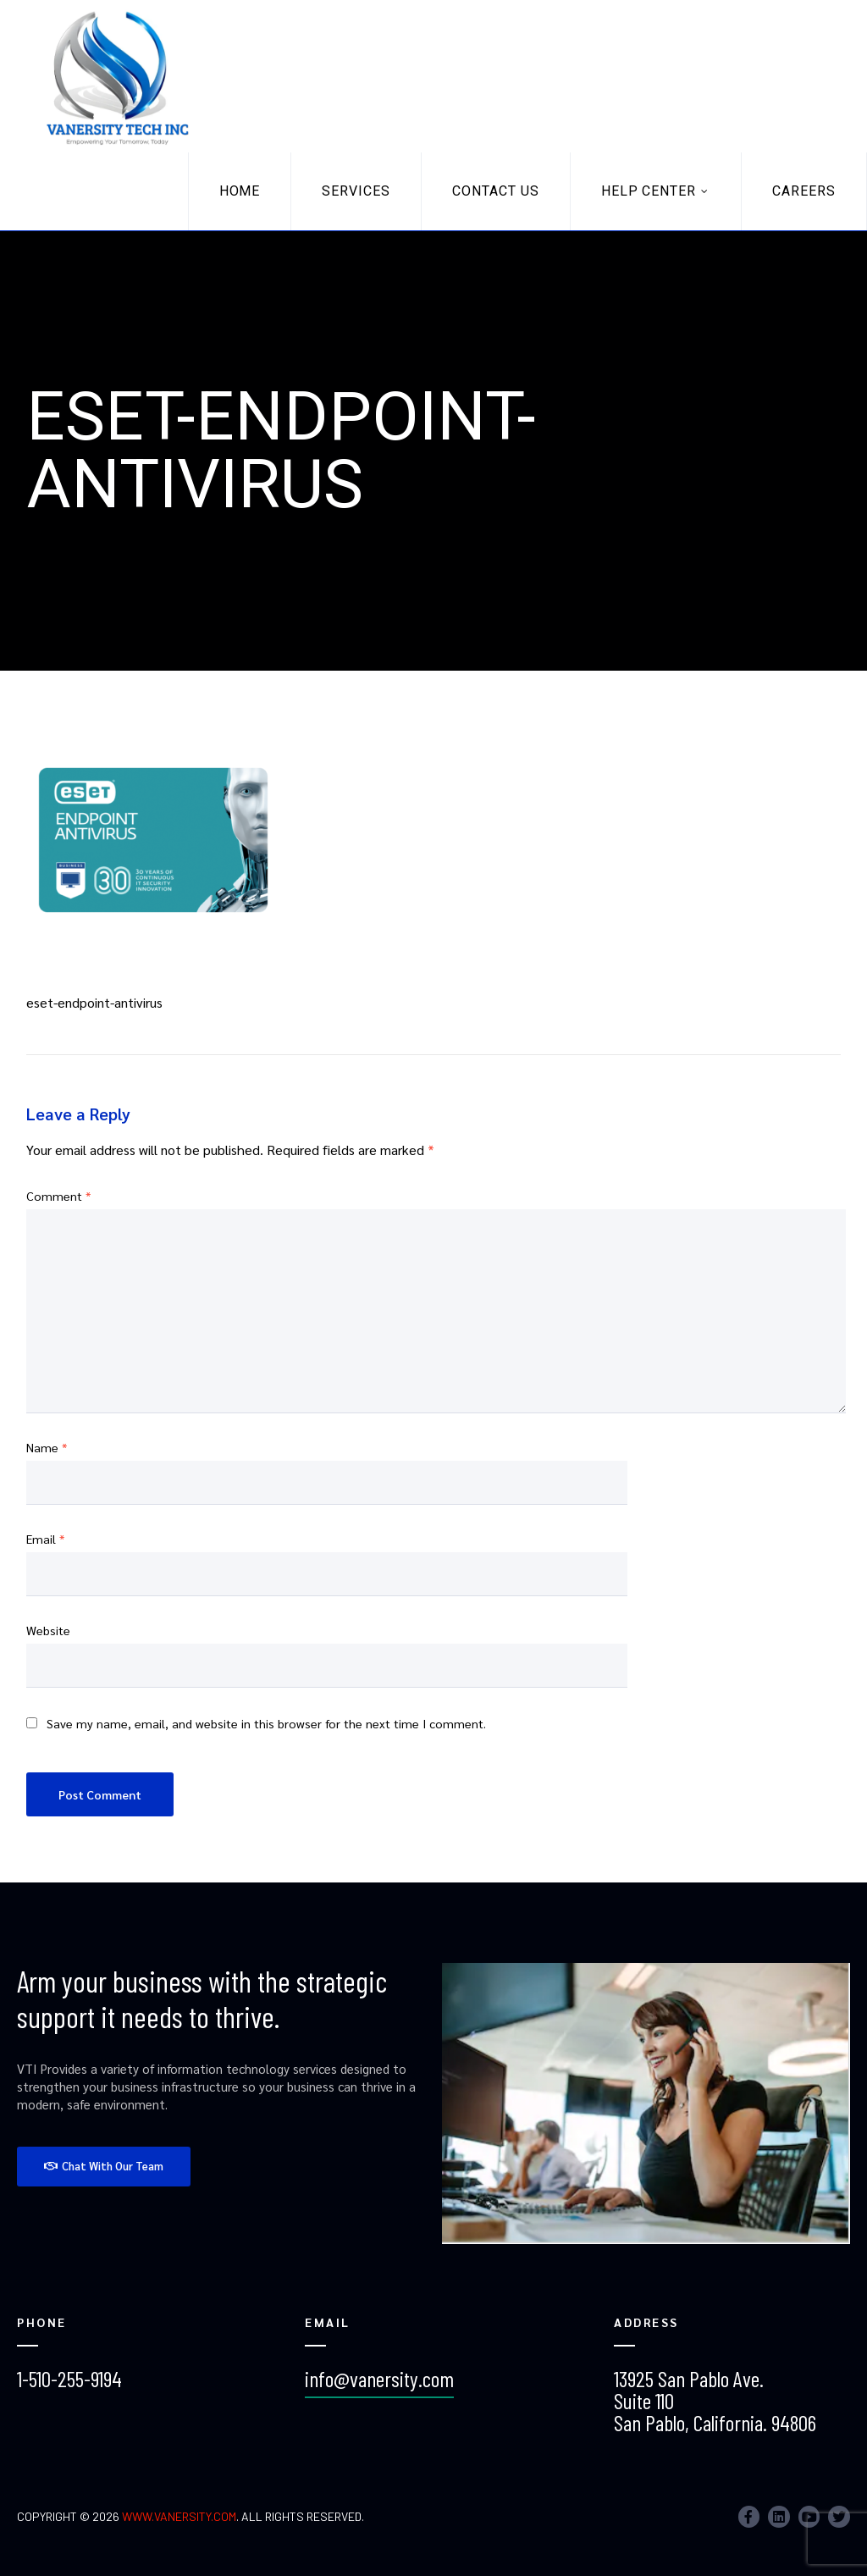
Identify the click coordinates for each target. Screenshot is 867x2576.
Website (48, 1630)
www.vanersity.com (179, 2516)
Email (45, 1538)
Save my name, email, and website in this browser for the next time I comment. (266, 1723)
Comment (58, 1195)
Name (46, 1447)
